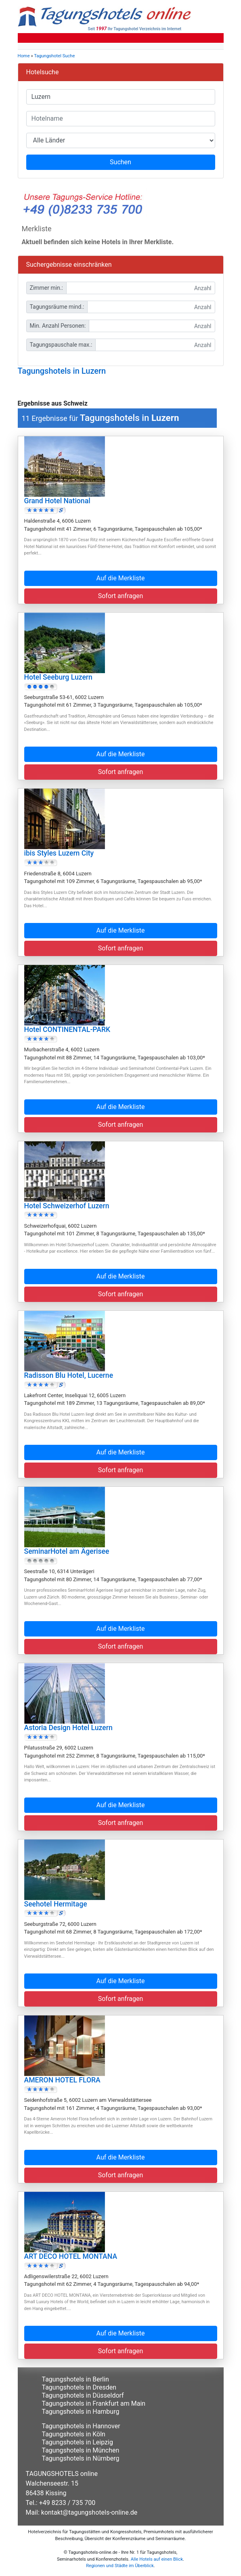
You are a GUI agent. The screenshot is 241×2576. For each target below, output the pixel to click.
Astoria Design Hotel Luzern (68, 1728)
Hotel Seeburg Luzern (58, 677)
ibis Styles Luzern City (59, 853)
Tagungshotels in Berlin (75, 2379)
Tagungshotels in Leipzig (77, 2442)
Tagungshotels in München (80, 2450)
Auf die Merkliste (120, 578)
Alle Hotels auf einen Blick (157, 2559)
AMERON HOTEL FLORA (62, 2080)
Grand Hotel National (57, 501)
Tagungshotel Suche (54, 56)
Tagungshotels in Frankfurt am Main (94, 2403)
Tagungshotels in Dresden (79, 2387)
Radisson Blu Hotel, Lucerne (68, 1375)
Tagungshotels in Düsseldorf (83, 2395)
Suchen (120, 162)
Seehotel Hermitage (55, 1904)
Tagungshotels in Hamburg (80, 2411)
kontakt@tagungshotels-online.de (89, 2512)
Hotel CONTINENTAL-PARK (67, 1029)
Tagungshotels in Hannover (81, 2426)
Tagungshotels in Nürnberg (80, 2458)
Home (24, 56)
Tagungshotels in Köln (73, 2434)
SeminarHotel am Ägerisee (66, 1551)
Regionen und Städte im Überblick (120, 2565)
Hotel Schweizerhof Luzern (66, 1206)
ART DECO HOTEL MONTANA (70, 2256)
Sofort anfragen (120, 596)
